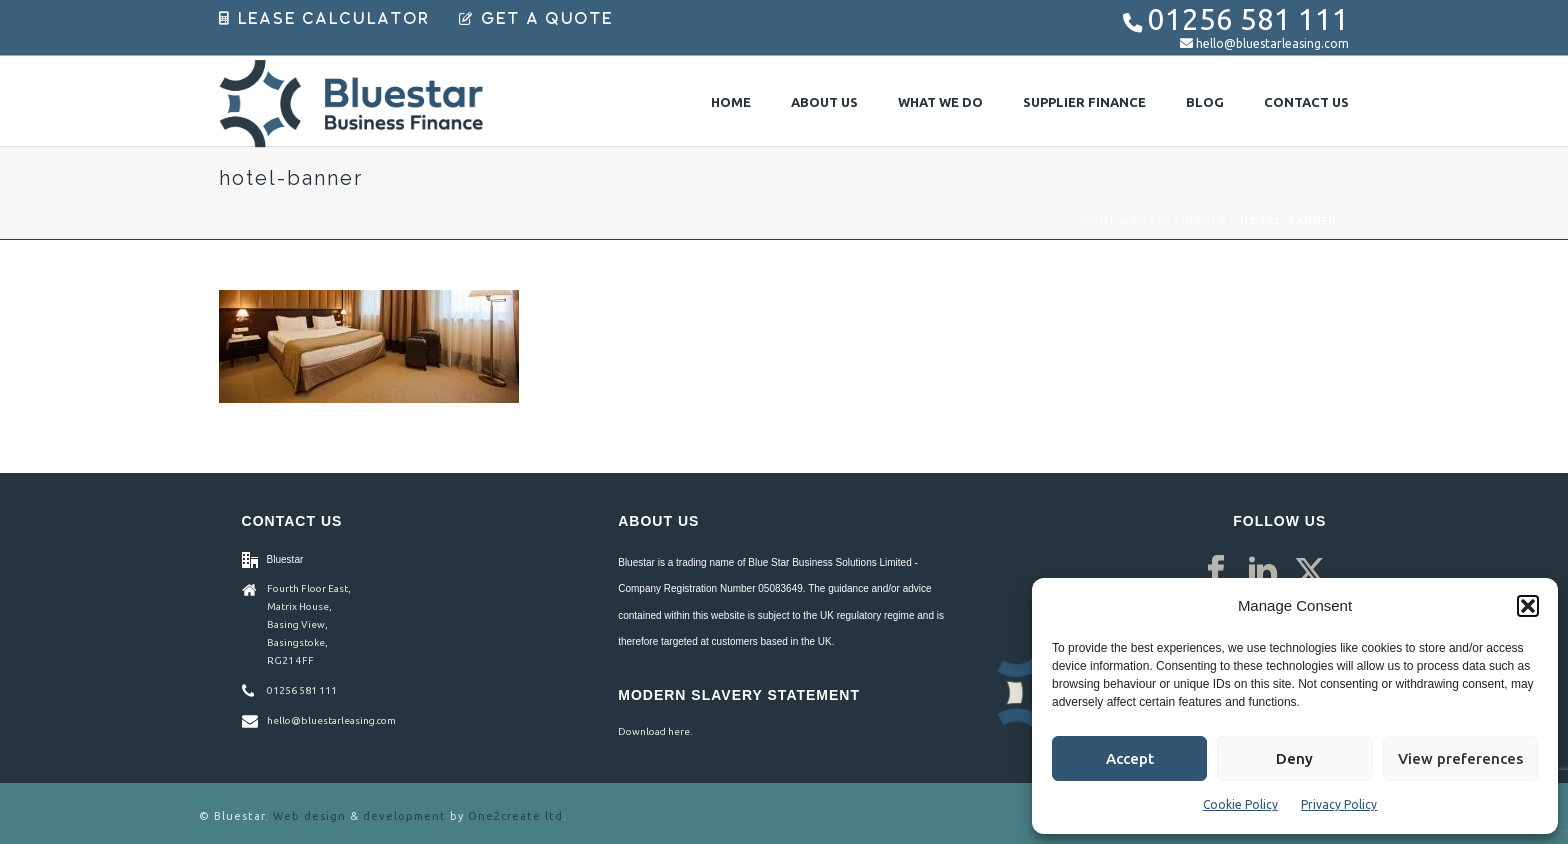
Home (731, 102)
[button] (1528, 606)
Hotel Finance (1178, 220)
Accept (1130, 758)
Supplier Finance (1084, 102)
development (404, 816)
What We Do (940, 102)
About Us (824, 102)
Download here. (655, 731)
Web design (309, 816)
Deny (1294, 758)
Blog (1205, 102)
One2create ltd (515, 816)
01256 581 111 (1248, 19)
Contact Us (1306, 102)
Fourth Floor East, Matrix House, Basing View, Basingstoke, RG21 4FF (309, 624)
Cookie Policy (1240, 804)
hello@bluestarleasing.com (1272, 43)
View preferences (1460, 758)
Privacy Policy (1339, 804)
